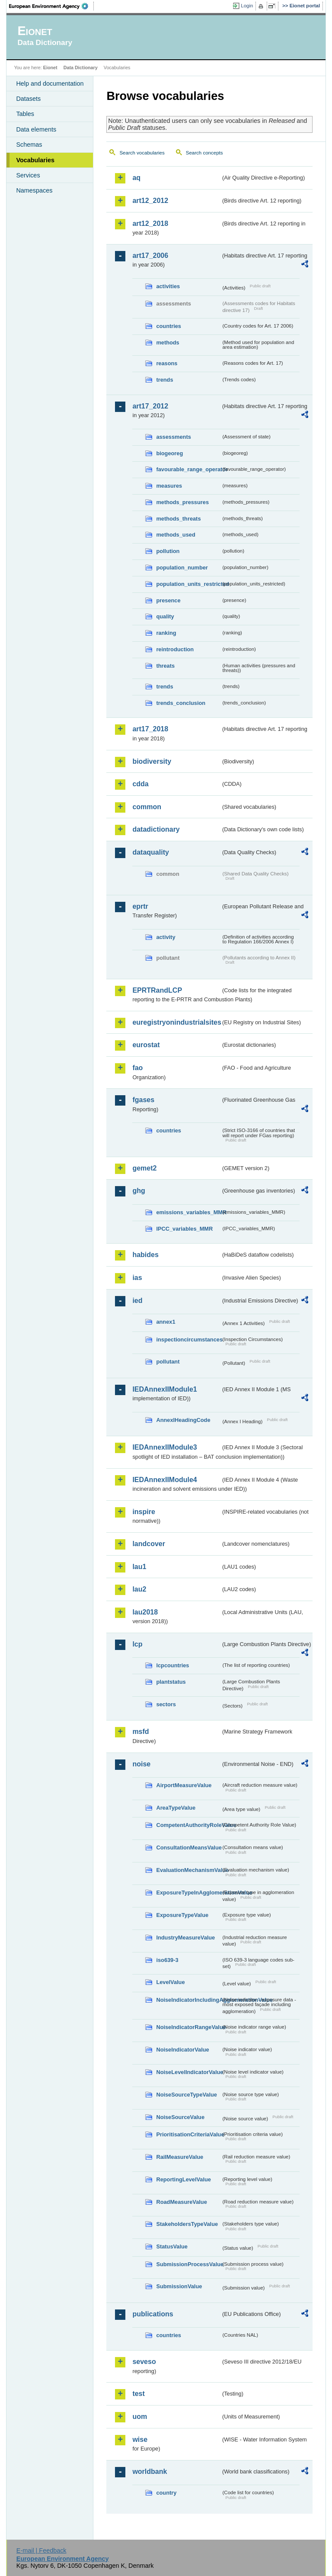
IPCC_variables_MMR (184, 1228)
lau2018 (145, 1612)
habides (145, 1254)
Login (247, 5)
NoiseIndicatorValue (182, 2049)
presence (168, 600)
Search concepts (204, 152)
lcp (137, 1644)
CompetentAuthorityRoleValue (188, 1825)
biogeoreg (169, 453)
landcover (148, 1543)
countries (168, 326)
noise (141, 1764)
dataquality (150, 852)
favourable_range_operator (188, 469)
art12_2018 (150, 223)
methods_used (175, 534)
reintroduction (175, 649)
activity (165, 937)
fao (137, 1067)
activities (168, 286)
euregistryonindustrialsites (176, 1022)
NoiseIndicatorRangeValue (188, 2027)
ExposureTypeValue (182, 1915)
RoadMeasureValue (181, 2202)
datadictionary (155, 829)
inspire (143, 1511)
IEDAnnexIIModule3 (164, 1447)
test (138, 2393)
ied (137, 1300)
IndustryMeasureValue (185, 1937)
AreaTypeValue (175, 1807)
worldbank (149, 2471)
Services (28, 175)
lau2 (139, 1589)
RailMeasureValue (179, 2157)
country (166, 2492)
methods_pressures (182, 502)
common (146, 806)
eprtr (140, 906)
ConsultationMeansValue (188, 1847)
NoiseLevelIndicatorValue (188, 2072)
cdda (140, 784)
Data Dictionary (81, 67)
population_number (182, 567)
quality (165, 616)
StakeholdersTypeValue (187, 2224)
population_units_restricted (188, 584)
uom (139, 2416)
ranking (166, 633)
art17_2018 (150, 729)
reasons (166, 363)
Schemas (29, 144)
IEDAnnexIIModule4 (164, 1479)
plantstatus (170, 1682)
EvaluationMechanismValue (188, 1870)
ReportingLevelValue (183, 2179)
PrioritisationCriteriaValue (188, 2134)
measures (169, 485)
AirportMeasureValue (183, 1785)
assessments (173, 437)
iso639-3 (167, 1960)
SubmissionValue (179, 2286)
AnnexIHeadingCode (183, 1420)
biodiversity (151, 761)
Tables (25, 113)
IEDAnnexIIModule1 (164, 1389)
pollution (167, 551)
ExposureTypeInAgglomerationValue (188, 1892)
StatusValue (172, 2246)
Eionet (50, 67)
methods (167, 342)
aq (136, 177)
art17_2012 (150, 406)
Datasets (28, 98)
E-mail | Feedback (41, 2550)
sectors (166, 1704)
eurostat (146, 1044)
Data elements (36, 129)
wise (139, 2439)
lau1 (139, 1566)
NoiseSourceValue (180, 2117)
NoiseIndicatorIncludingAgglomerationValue (188, 2000)
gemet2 (144, 1168)
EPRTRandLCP (157, 990)
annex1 (165, 1322)
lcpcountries (172, 1665)
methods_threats (178, 518)
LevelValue (170, 1982)
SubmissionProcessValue (188, 2264)
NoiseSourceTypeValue (186, 2094)
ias (137, 1277)
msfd (140, 1731)
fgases (143, 1099)
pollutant (167, 1361)
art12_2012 (150, 200)
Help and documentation (49, 83)
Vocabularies (35, 160)
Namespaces (34, 190)
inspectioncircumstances (188, 1339)
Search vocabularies (141, 152)
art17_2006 (150, 255)
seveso (144, 2361)
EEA (51, 6)
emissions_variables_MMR (188, 1212)
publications (152, 2314)
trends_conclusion (180, 703)
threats (165, 665)
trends (164, 379)
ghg (138, 1190)
